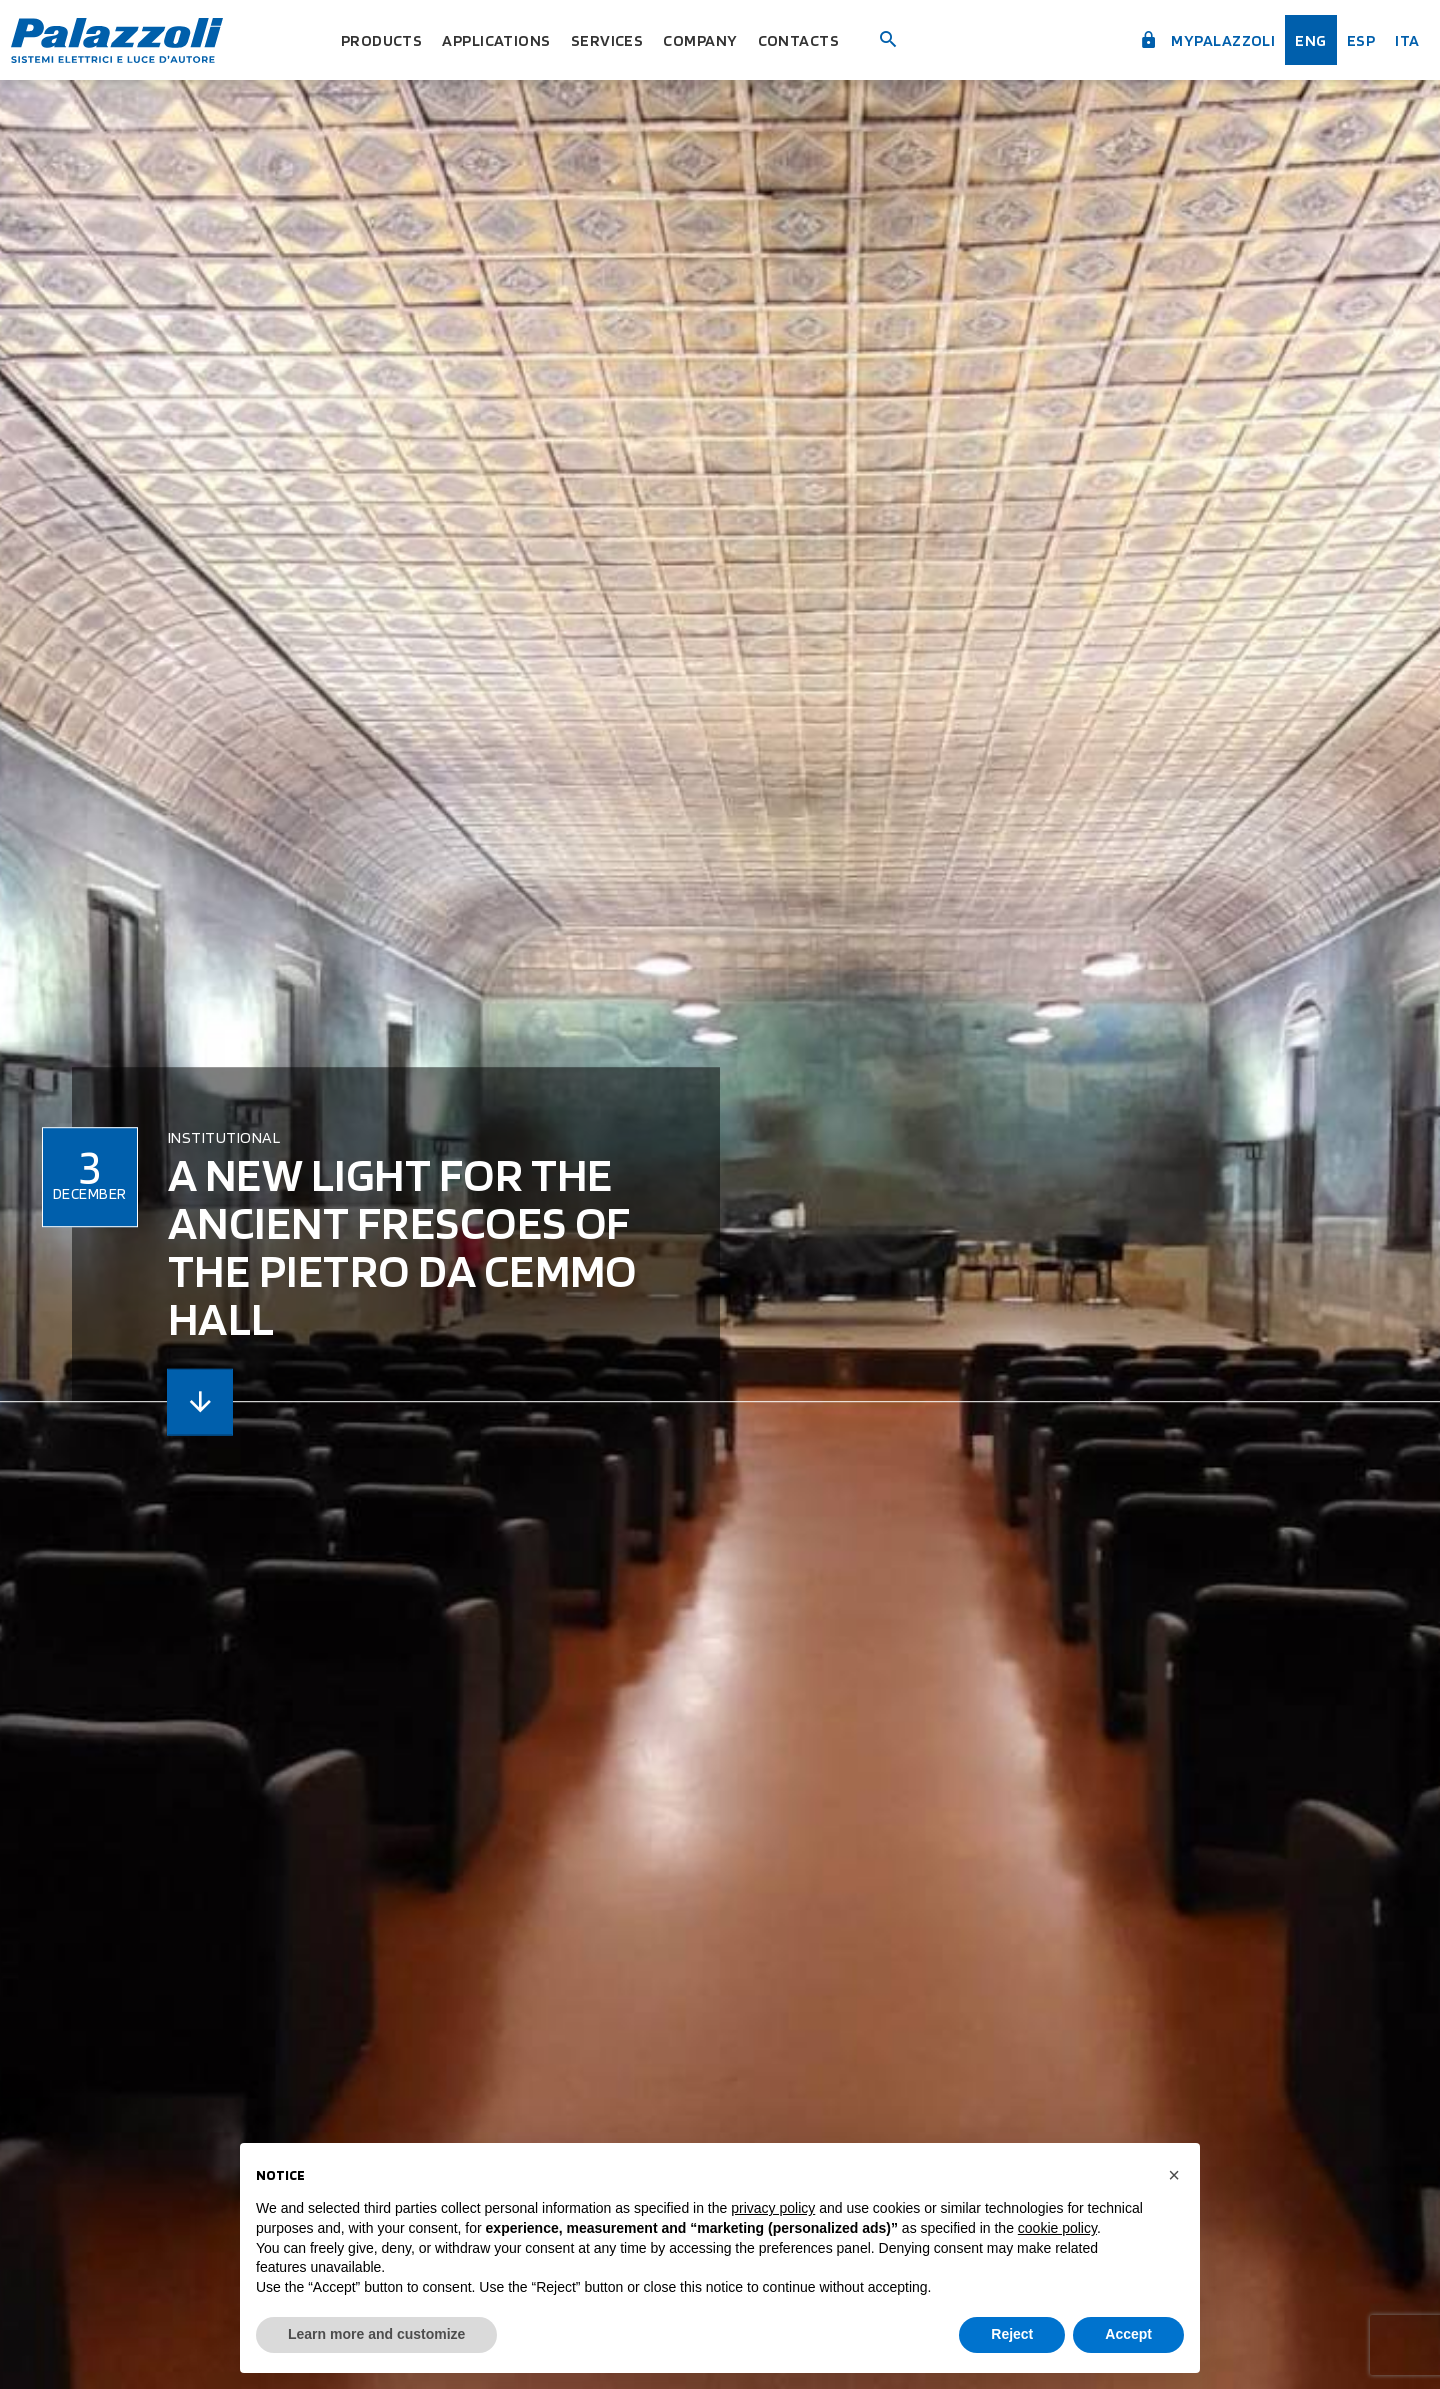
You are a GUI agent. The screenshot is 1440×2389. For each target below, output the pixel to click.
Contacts (815, 39)
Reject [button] (1012, 2334)
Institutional (224, 1137)
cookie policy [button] (1057, 2228)
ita (1402, 39)
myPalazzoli (1190, 38)
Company (711, 39)
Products (368, 39)
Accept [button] (1128, 2334)
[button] (1174, 2175)
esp (1353, 39)
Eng (1302, 39)
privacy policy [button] (773, 2208)
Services (612, 39)
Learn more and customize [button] (376, 2334)
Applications (493, 39)
